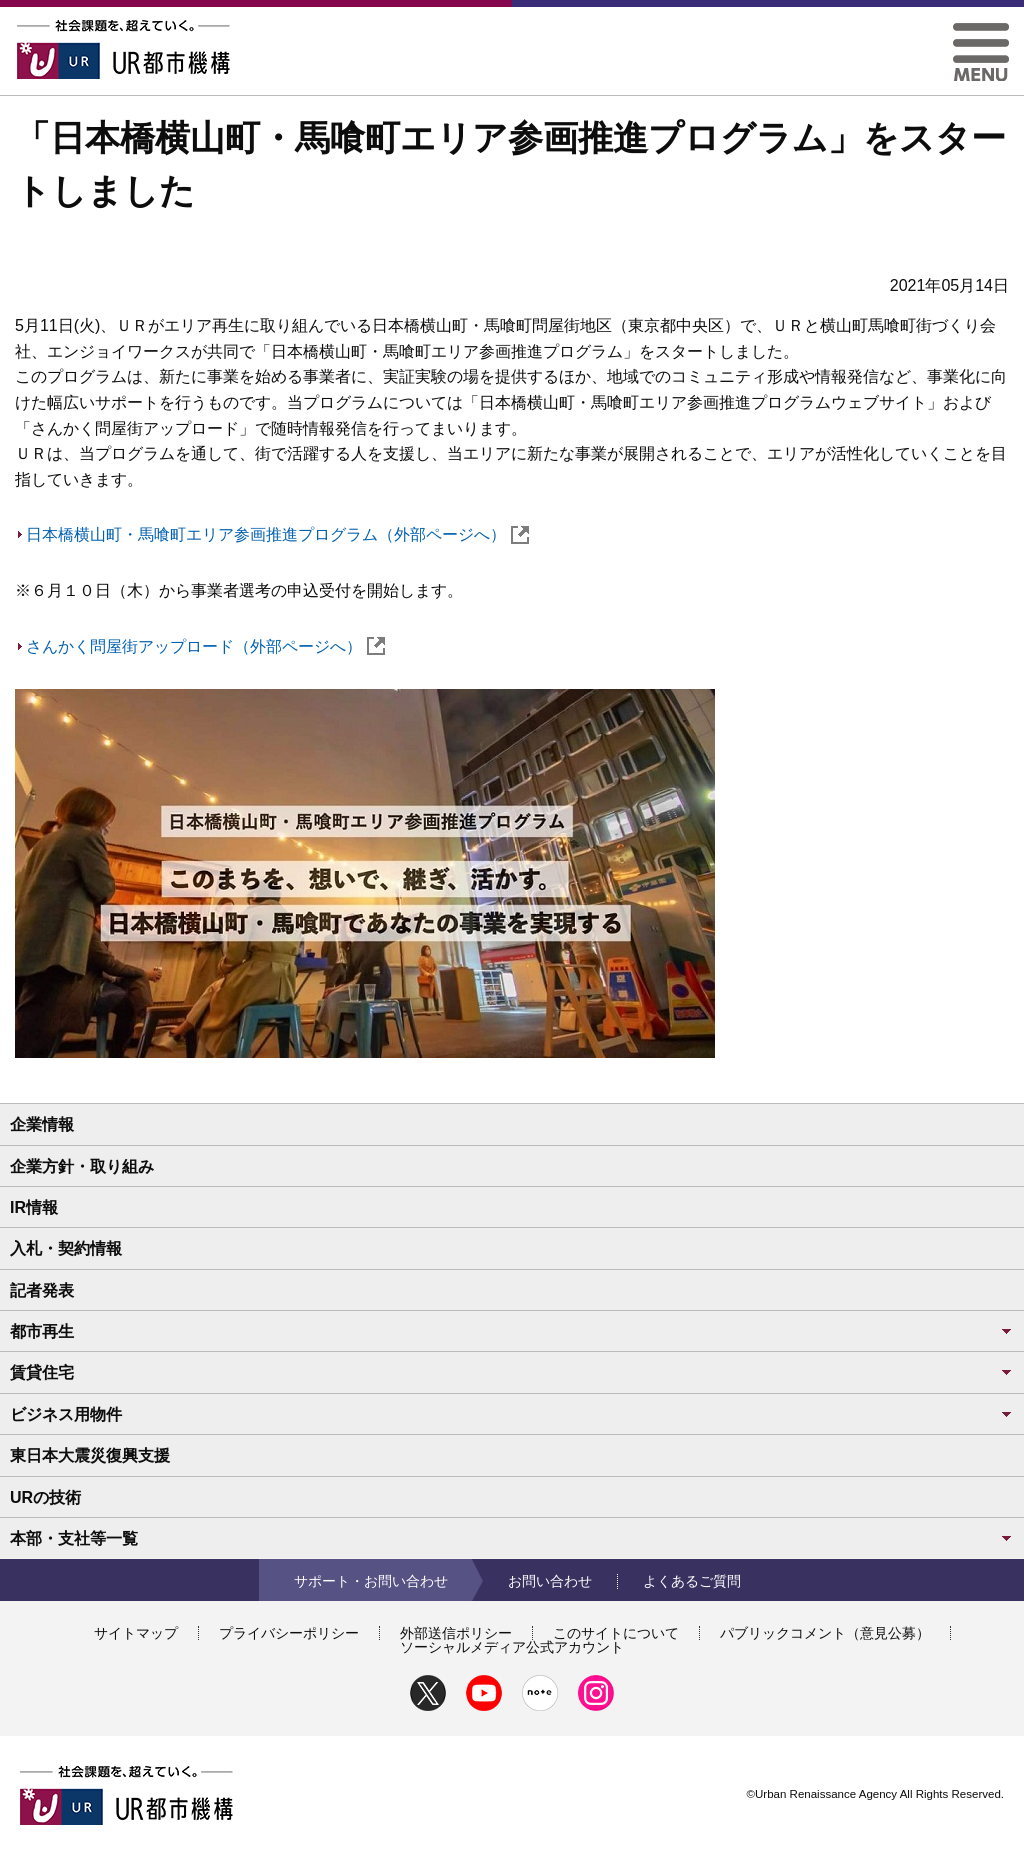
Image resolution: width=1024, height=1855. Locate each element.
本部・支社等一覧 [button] (512, 1538)
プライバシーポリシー (289, 1633)
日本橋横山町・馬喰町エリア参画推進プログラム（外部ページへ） (277, 534)
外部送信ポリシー (456, 1633)
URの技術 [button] (45, 1497)
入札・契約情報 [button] (66, 1248)
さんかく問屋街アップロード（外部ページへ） (205, 646)
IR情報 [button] (34, 1207)
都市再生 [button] (512, 1331)
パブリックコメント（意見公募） (825, 1633)
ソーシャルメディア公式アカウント (512, 1647)
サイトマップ (136, 1633)
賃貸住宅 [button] (512, 1372)
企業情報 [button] (42, 1124)
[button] (981, 30)
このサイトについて (616, 1633)
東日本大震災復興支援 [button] (90, 1455)
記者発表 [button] (42, 1290)
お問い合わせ (550, 1581)
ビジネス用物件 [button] (512, 1414)
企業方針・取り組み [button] (82, 1166)
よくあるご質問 (692, 1581)
